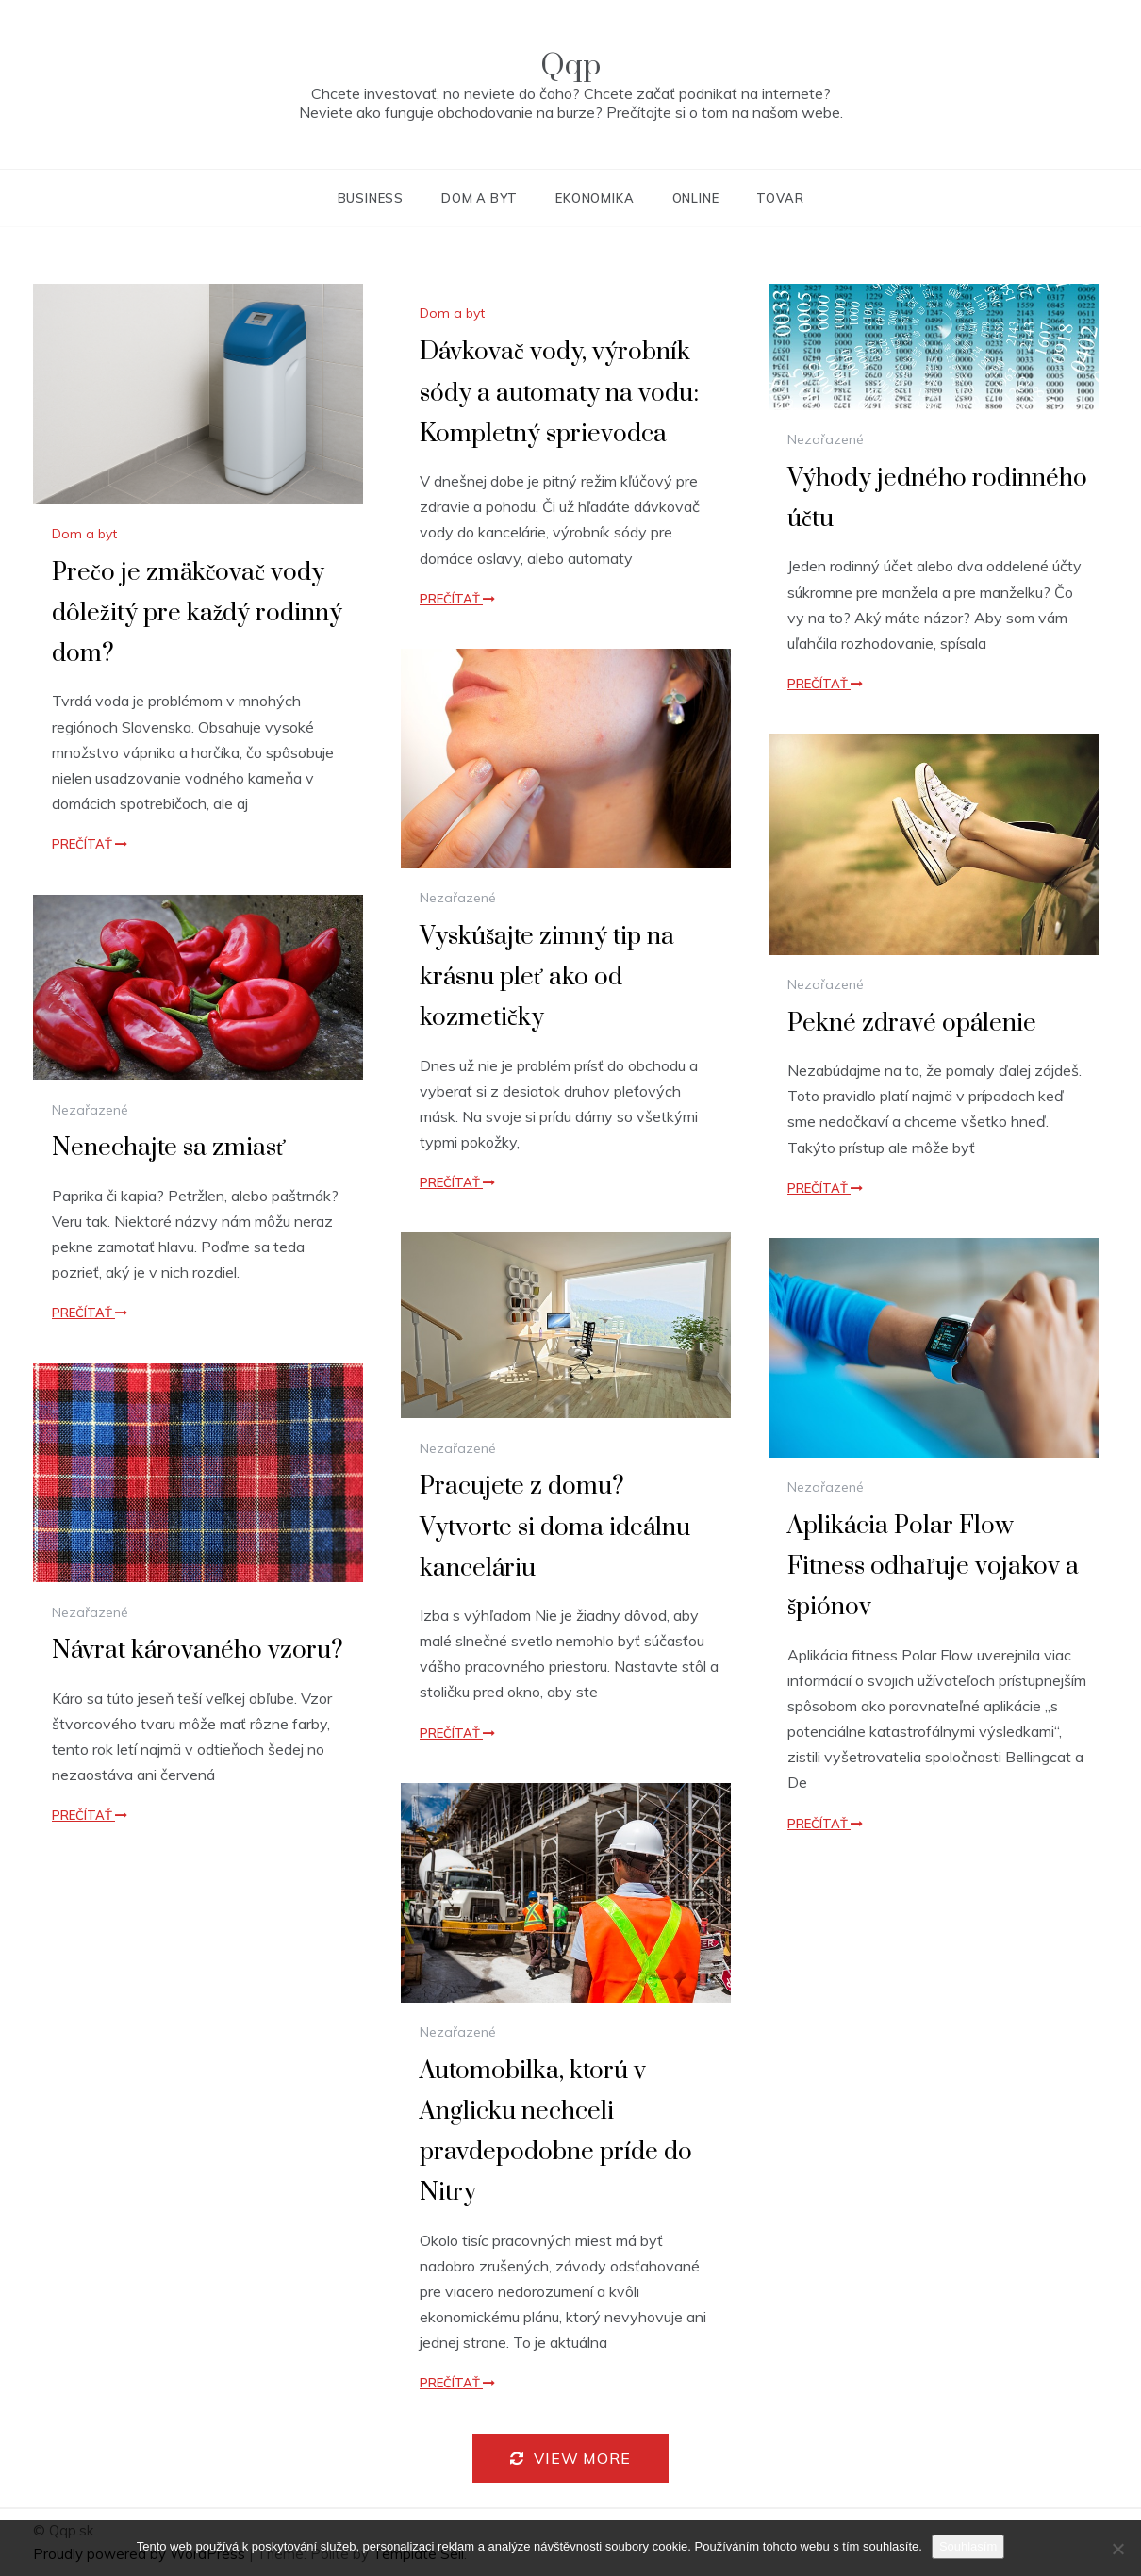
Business (371, 198)
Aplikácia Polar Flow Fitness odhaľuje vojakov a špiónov (933, 1567)
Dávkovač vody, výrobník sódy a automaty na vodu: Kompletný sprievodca (559, 393)
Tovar (779, 198)
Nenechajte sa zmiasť (169, 1148)
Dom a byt (479, 198)
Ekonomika (594, 198)
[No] (1117, 2548)
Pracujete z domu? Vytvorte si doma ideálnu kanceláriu (555, 1527)
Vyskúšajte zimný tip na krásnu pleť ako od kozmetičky (547, 977)
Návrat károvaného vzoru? (197, 1650)
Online (695, 198)
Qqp (570, 65)
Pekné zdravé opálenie (911, 1023)
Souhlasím (968, 2546)
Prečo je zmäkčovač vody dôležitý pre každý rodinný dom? (197, 613)
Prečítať (89, 843)
